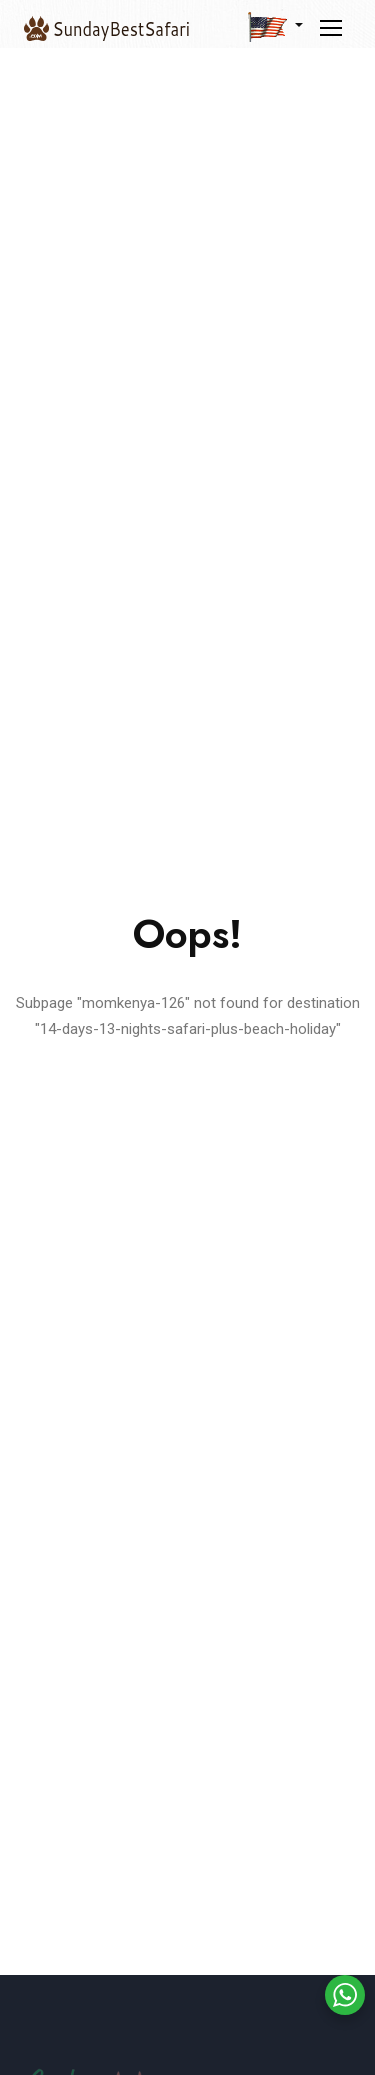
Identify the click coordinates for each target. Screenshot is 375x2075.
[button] (275, 26)
